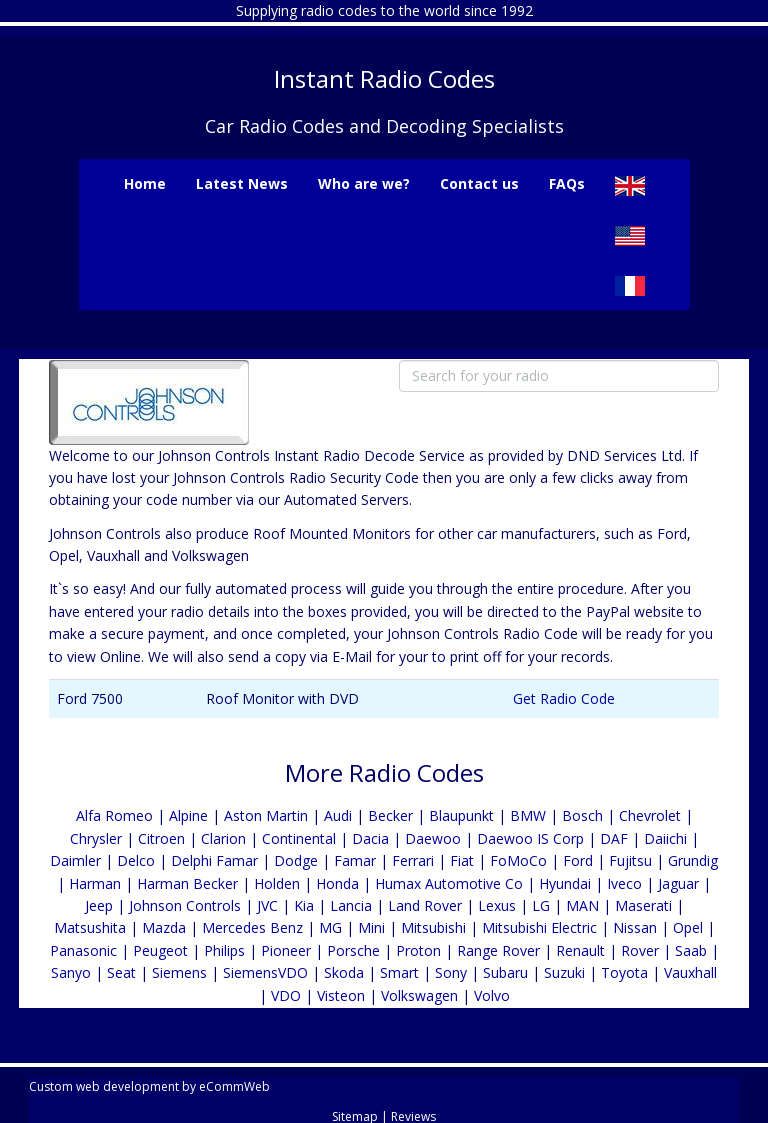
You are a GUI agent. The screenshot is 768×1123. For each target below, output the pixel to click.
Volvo (492, 995)
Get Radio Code (564, 698)
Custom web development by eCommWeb (149, 1086)
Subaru (505, 972)
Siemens (179, 972)
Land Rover (425, 905)
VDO (286, 995)
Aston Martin (266, 815)
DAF (614, 838)
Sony (451, 972)
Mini (371, 927)
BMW (528, 815)
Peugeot (160, 950)
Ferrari (413, 860)
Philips (224, 950)
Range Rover (500, 950)
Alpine (188, 815)
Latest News (242, 183)
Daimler (75, 860)
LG (541, 905)
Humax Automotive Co (449, 883)
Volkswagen (419, 995)
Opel (688, 927)
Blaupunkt (461, 815)
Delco (136, 860)
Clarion (223, 838)
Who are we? (364, 183)
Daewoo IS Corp (530, 838)
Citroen (161, 838)
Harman (95, 883)
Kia (304, 905)
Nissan (635, 927)
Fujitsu (630, 860)
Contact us (479, 183)
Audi (338, 815)
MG (330, 927)
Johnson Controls (185, 905)
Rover (640, 950)
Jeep (99, 905)
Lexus (497, 905)
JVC (267, 905)
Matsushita (90, 927)
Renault (580, 950)
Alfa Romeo (114, 815)
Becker (390, 815)
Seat (121, 972)
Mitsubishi (433, 927)
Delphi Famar (214, 860)
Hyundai (565, 883)
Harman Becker (187, 883)
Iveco (624, 883)
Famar (355, 860)
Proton (418, 950)
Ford (578, 860)
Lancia (351, 905)
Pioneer (286, 950)
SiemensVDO (265, 972)
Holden (277, 883)
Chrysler (96, 838)
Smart (399, 972)
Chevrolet (650, 815)
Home (145, 183)
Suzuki (564, 972)
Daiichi (665, 838)
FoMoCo (518, 860)
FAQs (567, 183)
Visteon (341, 995)
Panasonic (83, 950)
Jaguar (678, 883)
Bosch (582, 815)
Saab (691, 950)
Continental (299, 838)
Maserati (643, 905)
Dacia (370, 838)
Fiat (462, 860)
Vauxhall (690, 972)
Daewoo (433, 838)
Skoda (344, 972)
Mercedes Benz (252, 927)
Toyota (624, 972)
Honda (337, 883)
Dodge (296, 860)
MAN (582, 905)
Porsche (353, 950)
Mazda (164, 927)
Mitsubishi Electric (539, 927)
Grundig (693, 860)
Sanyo (71, 972)
